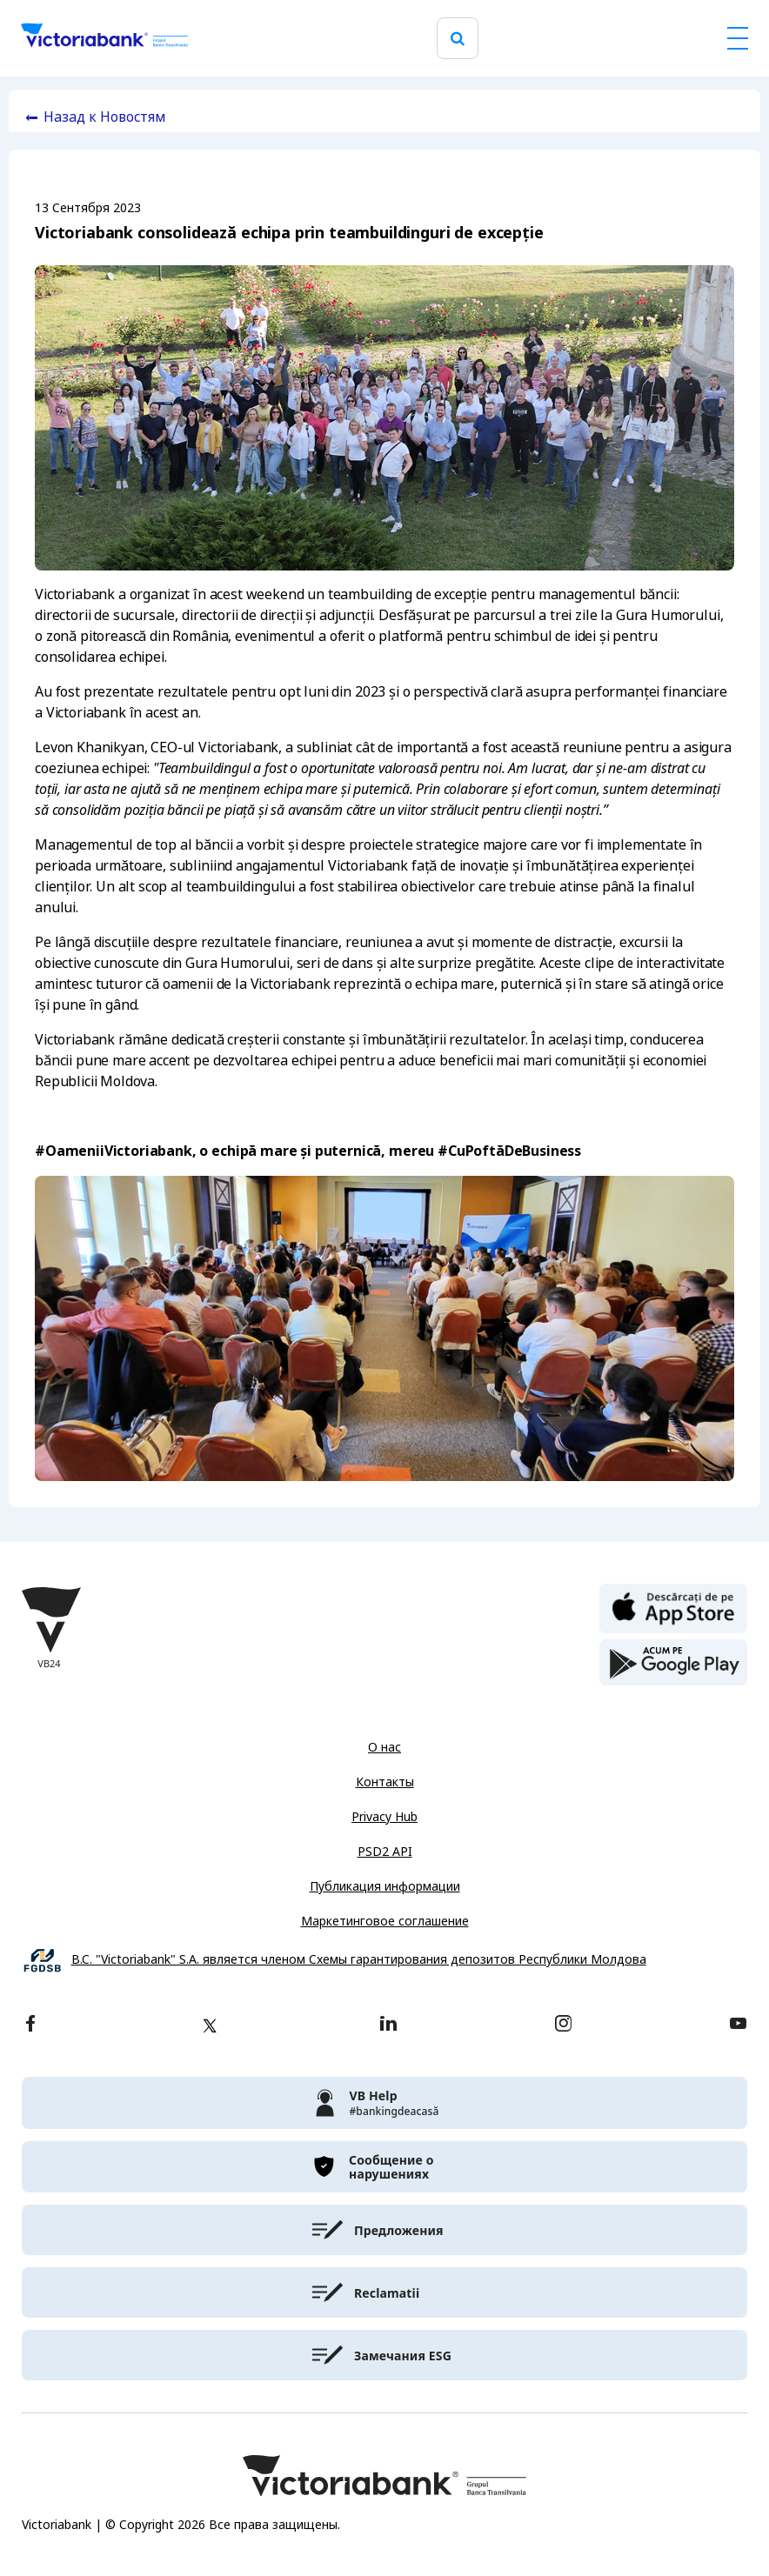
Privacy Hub (384, 1816)
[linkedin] (388, 2025)
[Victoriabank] (104, 38)
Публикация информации (385, 1886)
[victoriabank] (384, 2103)
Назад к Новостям (104, 117)
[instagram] (563, 2025)
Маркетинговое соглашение (385, 1921)
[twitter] (210, 2025)
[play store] (673, 1662)
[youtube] (738, 2025)
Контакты (385, 1782)
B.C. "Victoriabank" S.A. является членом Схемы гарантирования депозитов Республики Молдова (358, 1960)
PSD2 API (385, 1851)
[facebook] (30, 2025)
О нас (384, 1747)
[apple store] (673, 1607)
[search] (458, 39)
